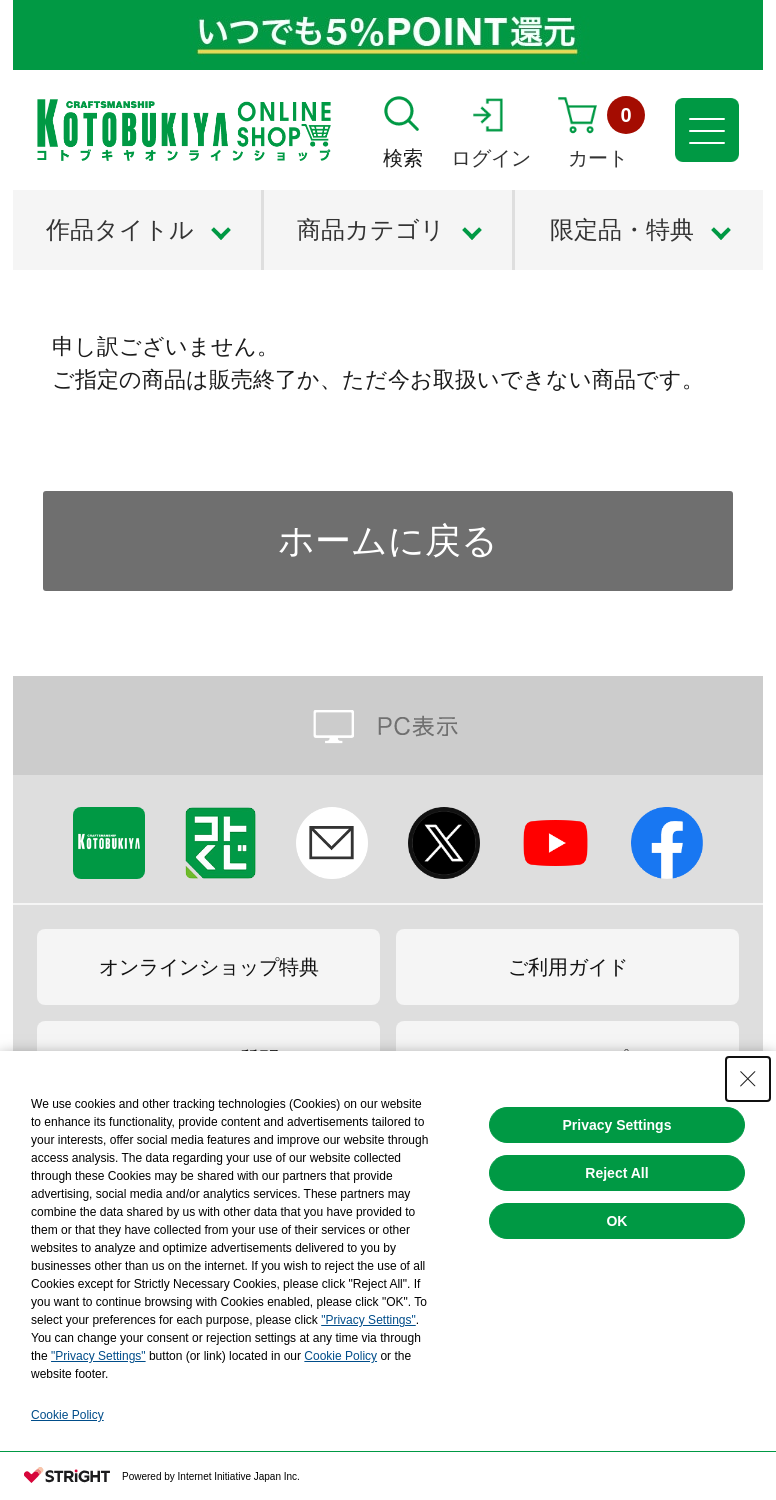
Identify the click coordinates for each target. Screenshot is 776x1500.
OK (616, 1221)
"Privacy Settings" (368, 1320)
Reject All (616, 1173)
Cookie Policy (340, 1356)
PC (388, 725)
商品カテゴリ (371, 229)
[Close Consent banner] (748, 1079)
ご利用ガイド (568, 967)
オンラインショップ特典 (209, 967)
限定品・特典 (622, 229)
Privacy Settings (617, 1125)
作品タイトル (120, 229)
